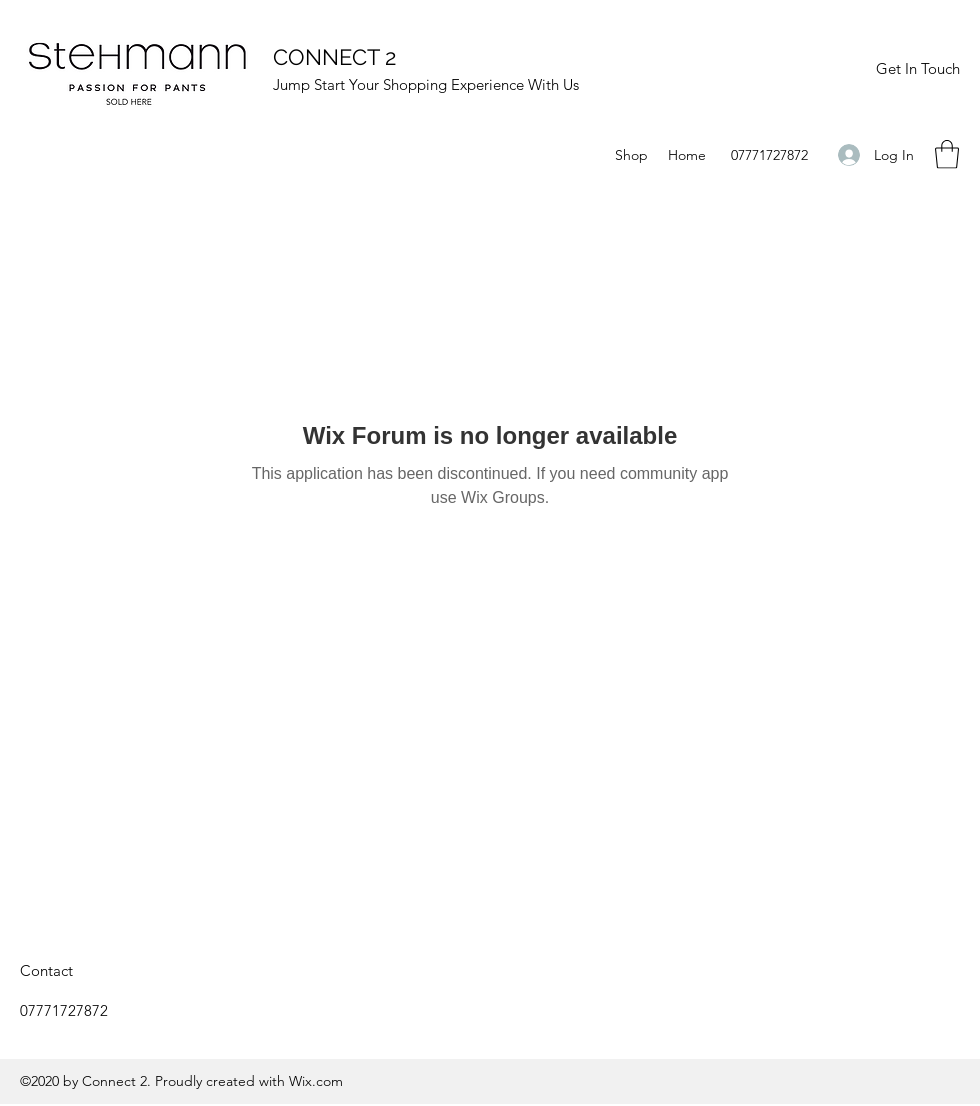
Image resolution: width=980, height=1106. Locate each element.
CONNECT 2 (334, 57)
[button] (947, 154)
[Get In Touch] (917, 69)
